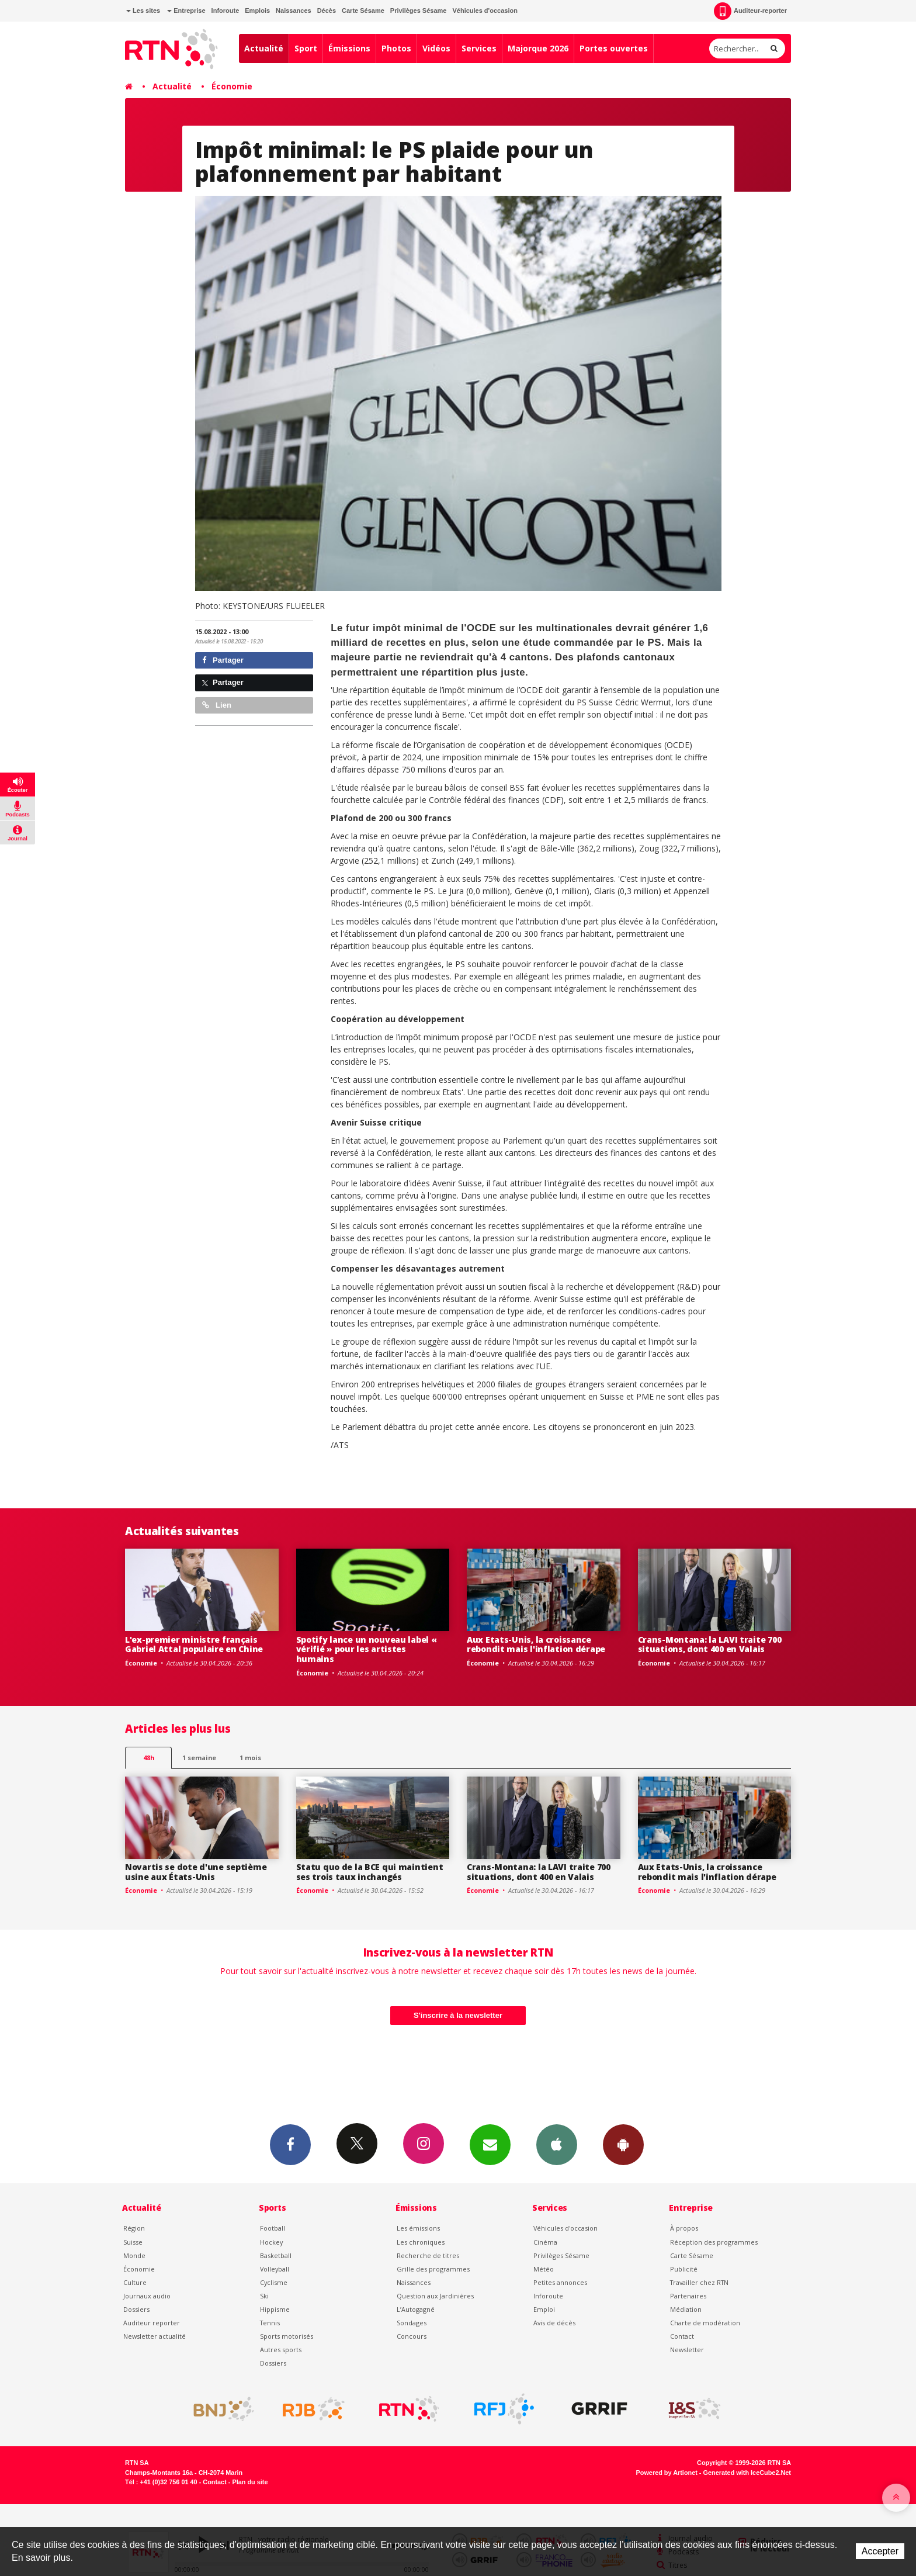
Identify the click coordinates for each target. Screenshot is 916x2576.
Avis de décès (554, 2322)
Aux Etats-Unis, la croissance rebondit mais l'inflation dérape (536, 1644)
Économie (231, 86)
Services (479, 48)
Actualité (263, 48)
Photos (396, 48)
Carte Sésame (363, 10)
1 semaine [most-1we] (199, 1757)
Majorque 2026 (538, 48)
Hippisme (275, 2309)
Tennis (270, 2322)
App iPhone (556, 2144)
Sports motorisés (286, 2336)
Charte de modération (705, 2322)
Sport (305, 48)
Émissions (349, 48)
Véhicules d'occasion (484, 10)
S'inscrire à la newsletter (458, 2015)
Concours (411, 2336)
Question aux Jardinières (435, 2296)
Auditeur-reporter (750, 11)
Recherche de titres (428, 2255)
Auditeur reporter (151, 2322)
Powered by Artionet (667, 2472)
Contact (682, 2336)
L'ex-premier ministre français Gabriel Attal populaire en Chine (194, 1644)
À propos (684, 2228)
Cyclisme (273, 2282)
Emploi (544, 2309)
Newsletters (490, 2144)
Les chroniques (421, 2242)
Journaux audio (147, 2296)
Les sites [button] (143, 10)
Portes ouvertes (614, 48)
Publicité (684, 2269)
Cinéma (545, 2242)
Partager (223, 660)
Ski (264, 2296)
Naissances (293, 10)
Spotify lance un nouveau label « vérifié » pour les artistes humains (366, 1649)
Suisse (133, 2242)
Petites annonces (560, 2282)
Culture (135, 2282)
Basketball (276, 2255)
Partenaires (688, 2296)
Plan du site (250, 2481)
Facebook (290, 2144)
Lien (216, 705)
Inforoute (225, 10)
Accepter (880, 2551)
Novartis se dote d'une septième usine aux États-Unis (195, 1871)
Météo (543, 2269)
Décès (326, 10)
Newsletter (687, 2349)
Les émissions (418, 2228)
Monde (134, 2255)
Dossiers (136, 2309)
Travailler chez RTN (699, 2282)
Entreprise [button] (186, 10)
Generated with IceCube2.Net (747, 2472)
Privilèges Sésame (418, 10)
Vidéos (436, 48)
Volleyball (274, 2269)
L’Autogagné (416, 2309)
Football (272, 2228)
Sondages (411, 2322)
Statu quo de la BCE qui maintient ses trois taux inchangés (369, 1871)
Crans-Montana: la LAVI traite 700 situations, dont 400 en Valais (710, 1644)
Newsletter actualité (154, 2336)
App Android (623, 2144)
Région (134, 2228)
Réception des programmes (714, 2242)
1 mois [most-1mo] (250, 1757)
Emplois (257, 10)
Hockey (271, 2242)
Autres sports (280, 2349)
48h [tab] (148, 1757)
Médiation (686, 2309)
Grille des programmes (433, 2269)
